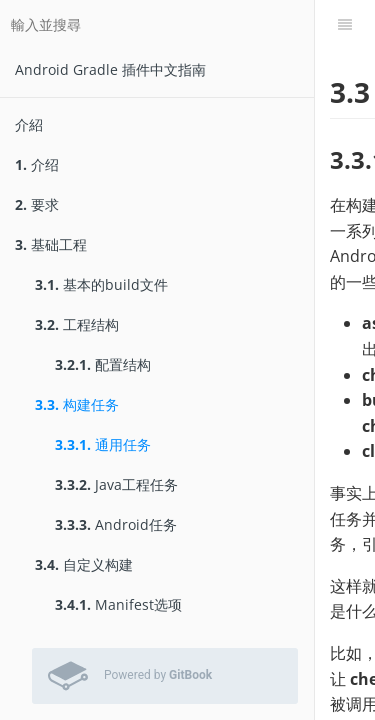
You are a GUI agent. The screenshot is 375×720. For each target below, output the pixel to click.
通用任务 (103, 444)
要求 (37, 204)
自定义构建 (84, 564)
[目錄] (345, 25)
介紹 (29, 124)
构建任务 (77, 404)
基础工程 (51, 244)
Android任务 (116, 524)
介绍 (37, 164)
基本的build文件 (101, 284)
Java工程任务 (116, 484)
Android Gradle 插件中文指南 (110, 69)
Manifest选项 (118, 604)
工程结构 (77, 324)
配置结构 (103, 364)
